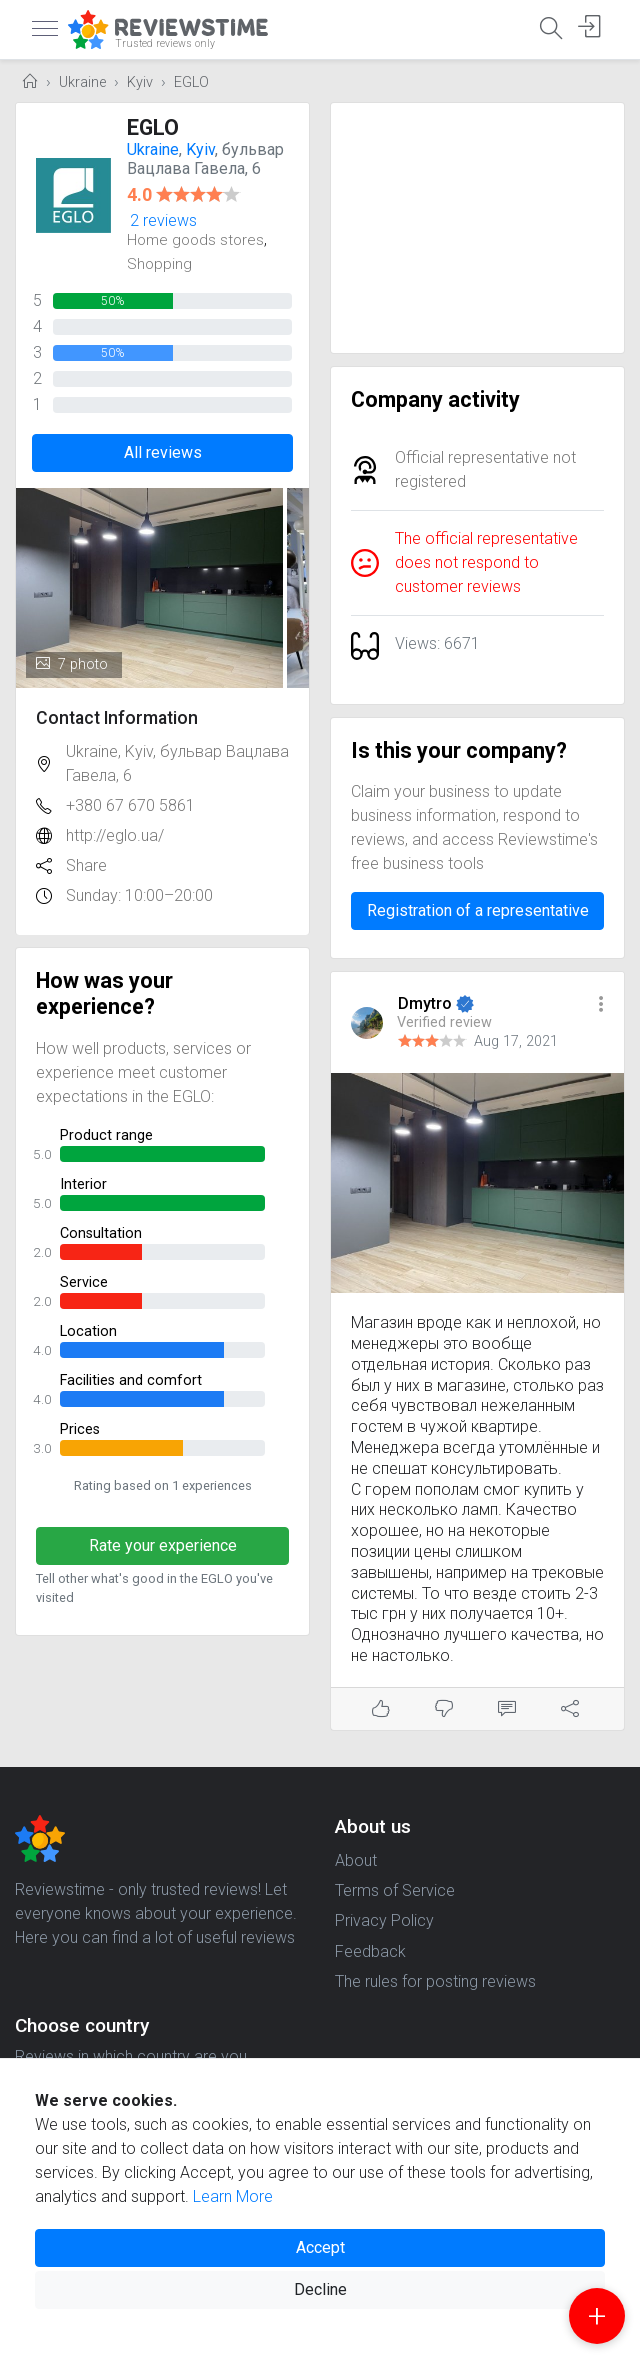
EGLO (191, 82)
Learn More (233, 2196)
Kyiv (140, 82)
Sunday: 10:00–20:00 (139, 895)
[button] (601, 1005)
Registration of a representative (478, 910)
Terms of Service (395, 1890)
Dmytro (427, 1003)
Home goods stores (195, 240)
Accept (320, 2247)
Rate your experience (163, 1545)
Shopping (159, 264)
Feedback (370, 1951)
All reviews (163, 452)
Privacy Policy (384, 1920)
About (356, 1860)
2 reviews (163, 220)
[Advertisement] (477, 228)
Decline (320, 2289)
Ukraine (82, 82)
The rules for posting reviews (435, 1981)
